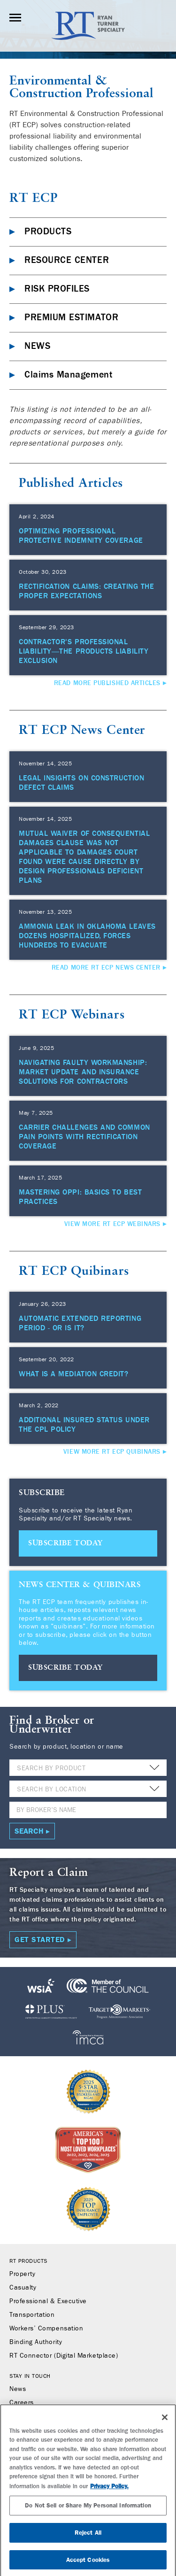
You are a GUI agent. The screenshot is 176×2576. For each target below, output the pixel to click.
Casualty (22, 2287)
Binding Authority (35, 2342)
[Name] (88, 1810)
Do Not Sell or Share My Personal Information (88, 2510)
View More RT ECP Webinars (112, 1224)
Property (22, 2274)
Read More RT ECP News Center (106, 967)
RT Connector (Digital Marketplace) (63, 2355)
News (17, 2389)
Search (29, 1831)
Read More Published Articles (107, 683)
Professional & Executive (48, 2301)
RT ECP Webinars (72, 1015)
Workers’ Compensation (46, 2328)
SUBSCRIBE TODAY (65, 1543)
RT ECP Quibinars (74, 1271)
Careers (21, 2402)
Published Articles (71, 483)
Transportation (32, 2315)
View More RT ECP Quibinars (112, 1452)
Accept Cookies (88, 2564)
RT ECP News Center (82, 730)
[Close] (164, 2422)
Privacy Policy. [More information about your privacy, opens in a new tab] (109, 2490)
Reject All (88, 2537)
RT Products (28, 2261)
